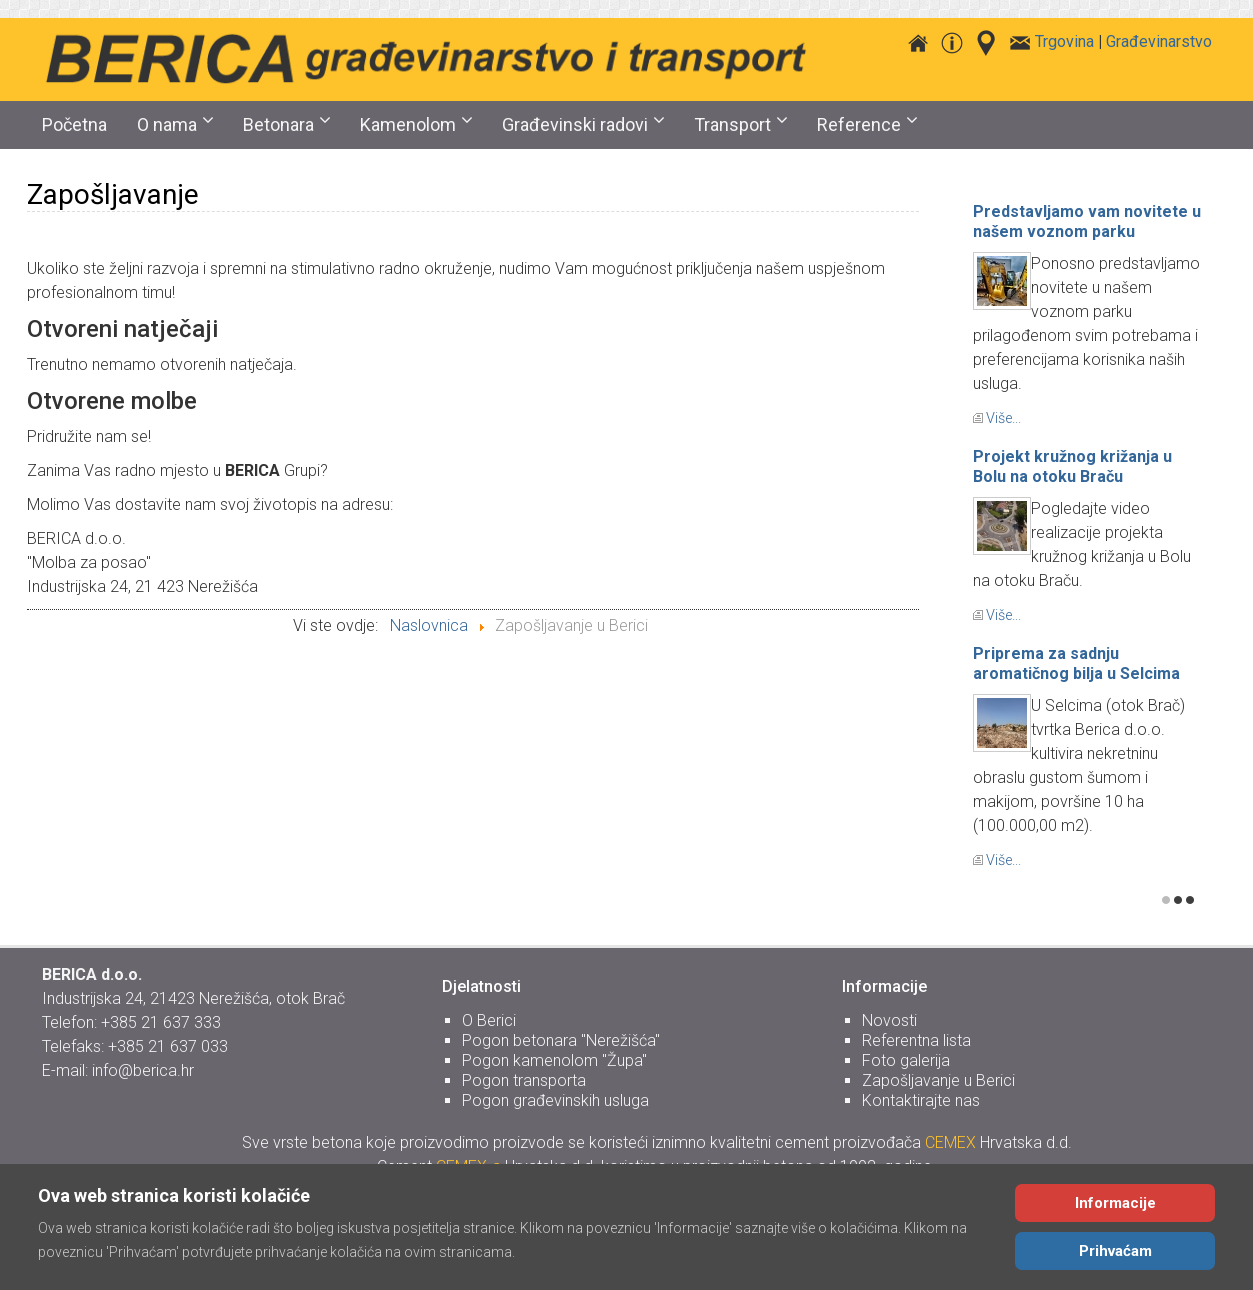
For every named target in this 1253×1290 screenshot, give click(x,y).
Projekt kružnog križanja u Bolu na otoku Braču (1072, 466)
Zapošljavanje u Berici (938, 1080)
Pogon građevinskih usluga (555, 1100)
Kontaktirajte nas (921, 1100)
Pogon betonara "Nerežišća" (561, 1040)
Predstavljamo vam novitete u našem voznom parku (1087, 221)
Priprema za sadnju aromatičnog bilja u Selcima (1076, 663)
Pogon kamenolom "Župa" (554, 1060)
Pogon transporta (524, 1080)
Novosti (889, 1020)
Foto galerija (906, 1060)
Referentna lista (916, 1040)
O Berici (489, 1020)
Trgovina (1064, 41)
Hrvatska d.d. (998, 1142)
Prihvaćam (1115, 1251)
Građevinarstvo (1159, 41)
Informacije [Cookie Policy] (1115, 1203)
